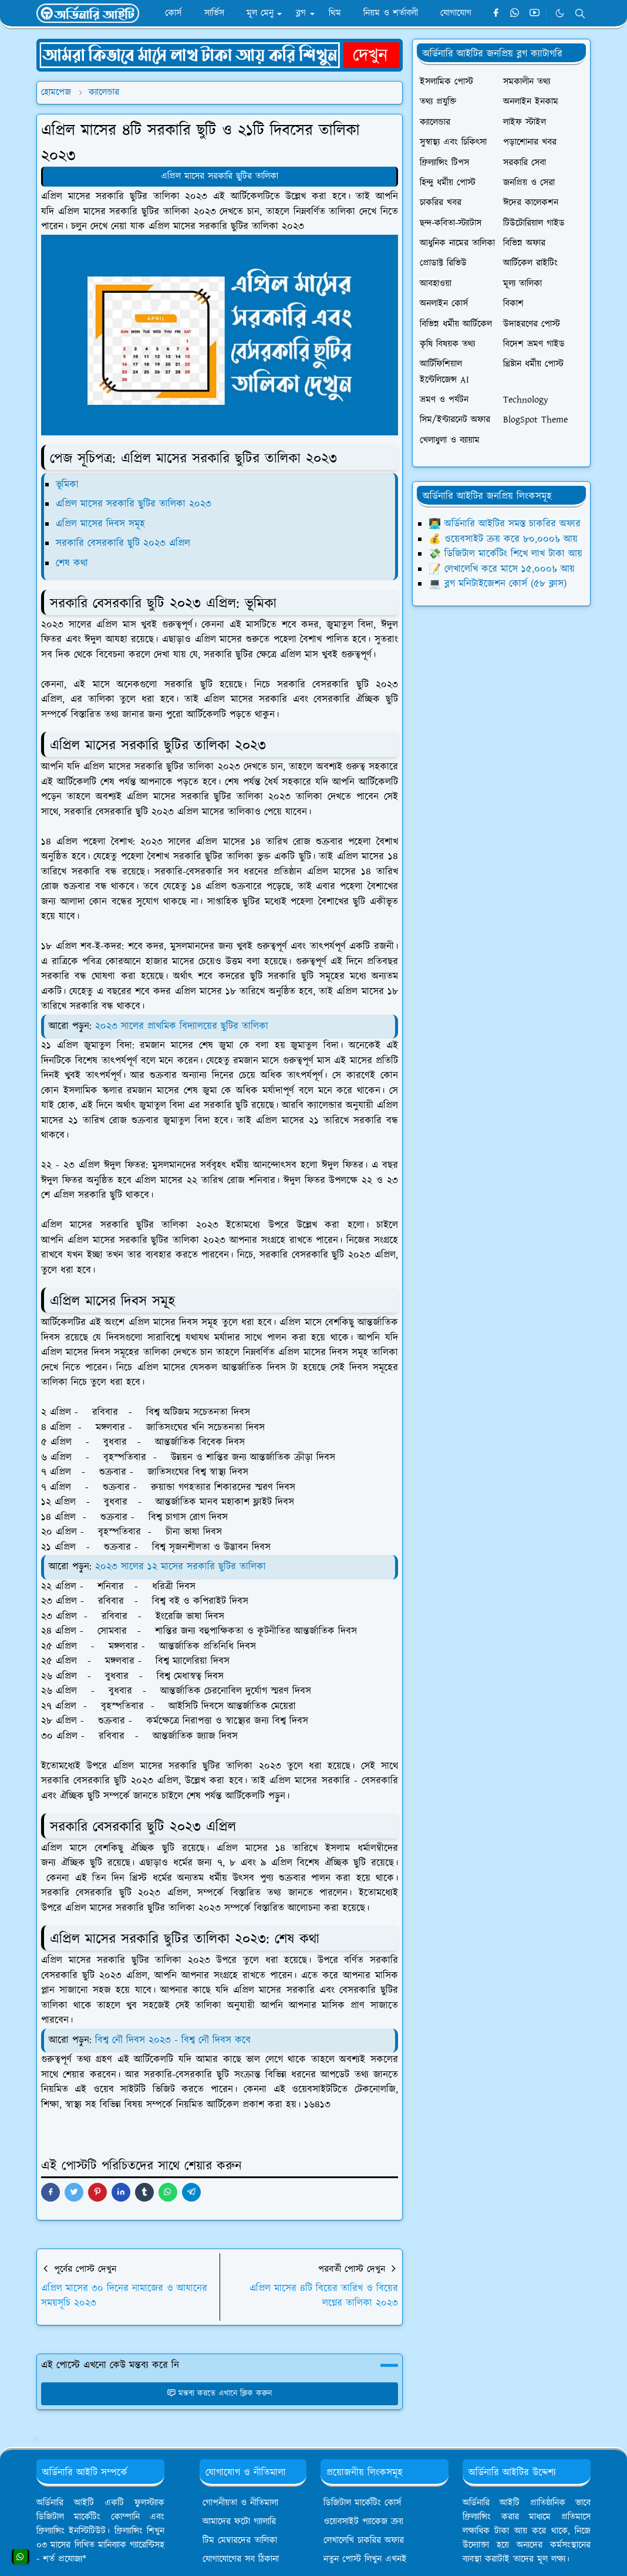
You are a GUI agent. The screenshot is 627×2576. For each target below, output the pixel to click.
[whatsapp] (515, 13)
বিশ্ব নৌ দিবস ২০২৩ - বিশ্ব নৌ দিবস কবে (173, 2040)
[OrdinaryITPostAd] (219, 55)
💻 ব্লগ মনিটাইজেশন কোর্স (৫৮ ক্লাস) (498, 584)
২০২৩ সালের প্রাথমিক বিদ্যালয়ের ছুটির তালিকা (181, 1026)
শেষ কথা (72, 563)
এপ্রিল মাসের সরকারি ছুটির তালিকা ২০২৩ (133, 504)
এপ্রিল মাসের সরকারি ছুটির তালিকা (219, 176)
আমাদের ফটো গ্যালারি (239, 2521)
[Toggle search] (580, 13)
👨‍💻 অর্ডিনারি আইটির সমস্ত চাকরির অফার (505, 524)
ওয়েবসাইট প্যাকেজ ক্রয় (363, 2521)
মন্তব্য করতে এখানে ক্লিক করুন (219, 2393)
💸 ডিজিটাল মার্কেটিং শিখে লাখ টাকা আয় (505, 554)
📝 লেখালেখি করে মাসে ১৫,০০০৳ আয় (502, 569)
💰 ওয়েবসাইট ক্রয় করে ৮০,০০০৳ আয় (503, 539)
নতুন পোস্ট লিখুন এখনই (365, 2559)
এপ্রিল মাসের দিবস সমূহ (100, 524)
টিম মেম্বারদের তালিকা (240, 2540)
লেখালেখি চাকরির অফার (363, 2540)
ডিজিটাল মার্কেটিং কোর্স (362, 2503)
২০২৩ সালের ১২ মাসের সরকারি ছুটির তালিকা (180, 1567)
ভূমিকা (67, 485)
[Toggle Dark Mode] (559, 13)
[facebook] (495, 13)
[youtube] (534, 13)
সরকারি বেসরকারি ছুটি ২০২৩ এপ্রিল (123, 543)
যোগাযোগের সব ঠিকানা (241, 2559)
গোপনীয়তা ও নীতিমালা (240, 2503)
